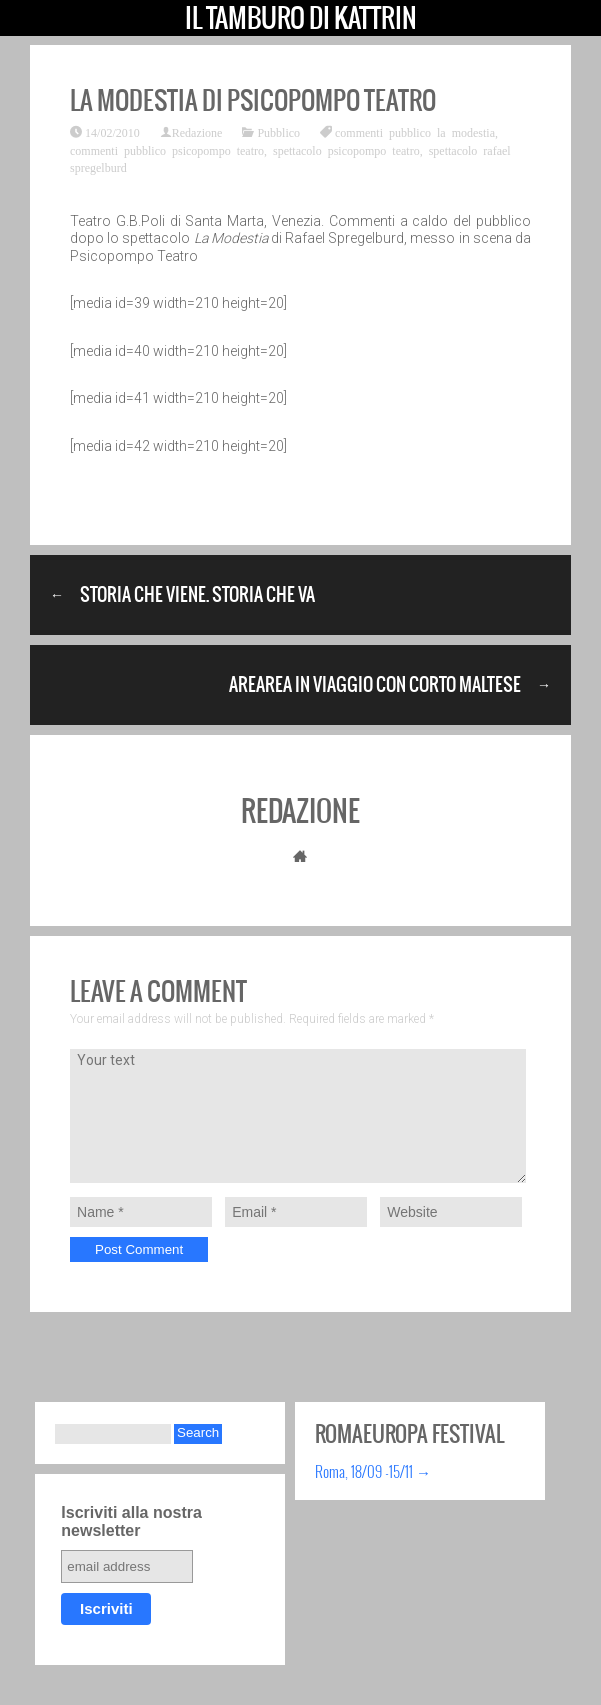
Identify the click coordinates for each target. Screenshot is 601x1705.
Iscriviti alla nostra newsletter (131, 1521)
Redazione (197, 132)
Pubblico (278, 132)
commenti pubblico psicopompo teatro (167, 150)
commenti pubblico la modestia (415, 132)
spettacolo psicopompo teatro (346, 150)
